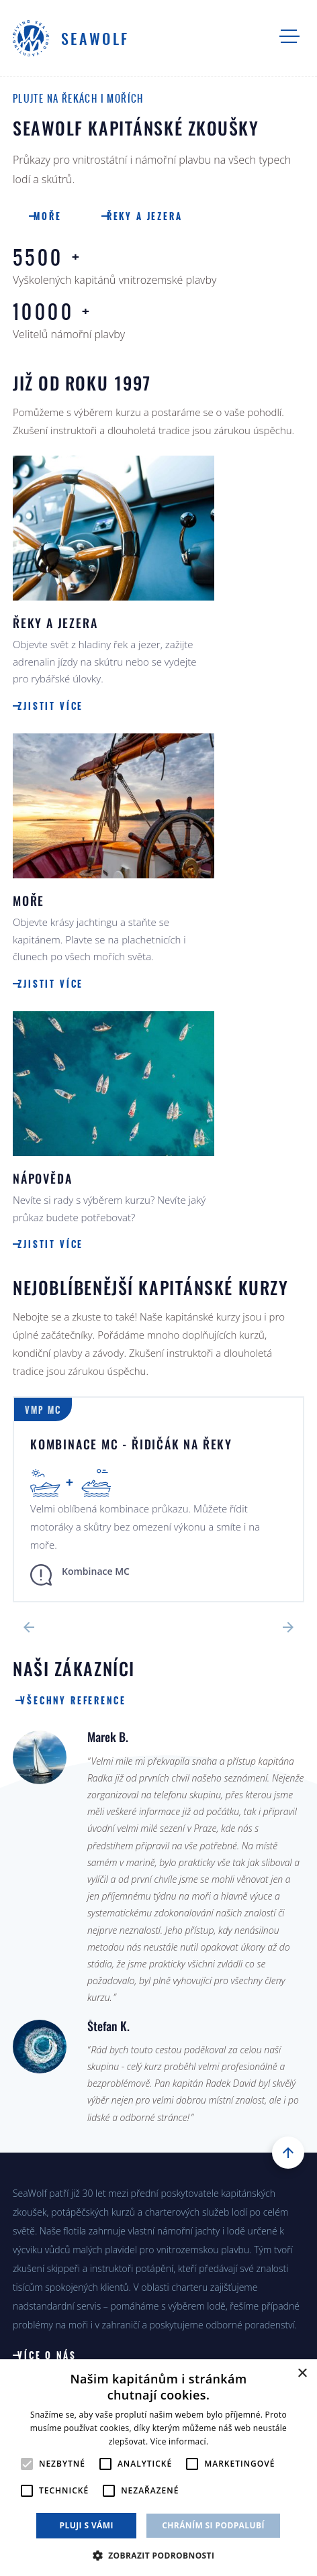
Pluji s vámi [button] (87, 2525)
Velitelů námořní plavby (158, 320)
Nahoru (288, 2152)
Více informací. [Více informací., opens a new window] (179, 2441)
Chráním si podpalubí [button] (213, 2525)
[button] (159, 2554)
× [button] (302, 2374)
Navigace (289, 36)
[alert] (158, 2467)
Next (288, 1627)
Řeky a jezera (160, 216)
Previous (29, 1627)
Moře (55, 216)
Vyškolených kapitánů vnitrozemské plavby (152, 265)
